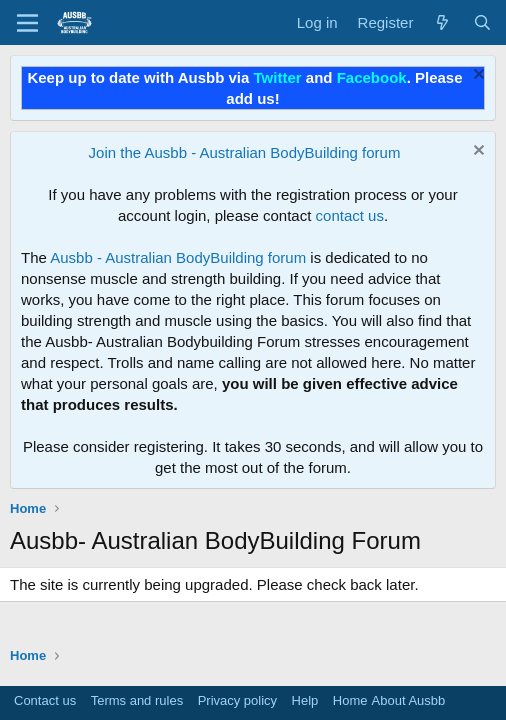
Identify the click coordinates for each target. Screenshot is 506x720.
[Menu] (27, 23)
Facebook (372, 77)
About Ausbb (409, 700)
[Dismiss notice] (476, 76)
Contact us (45, 700)
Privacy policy (237, 700)
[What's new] (442, 22)
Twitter (278, 77)
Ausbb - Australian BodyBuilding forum (178, 257)
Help (305, 700)
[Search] (482, 22)
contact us (350, 215)
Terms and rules (137, 700)
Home (350, 700)
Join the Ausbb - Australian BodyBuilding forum (245, 152)
